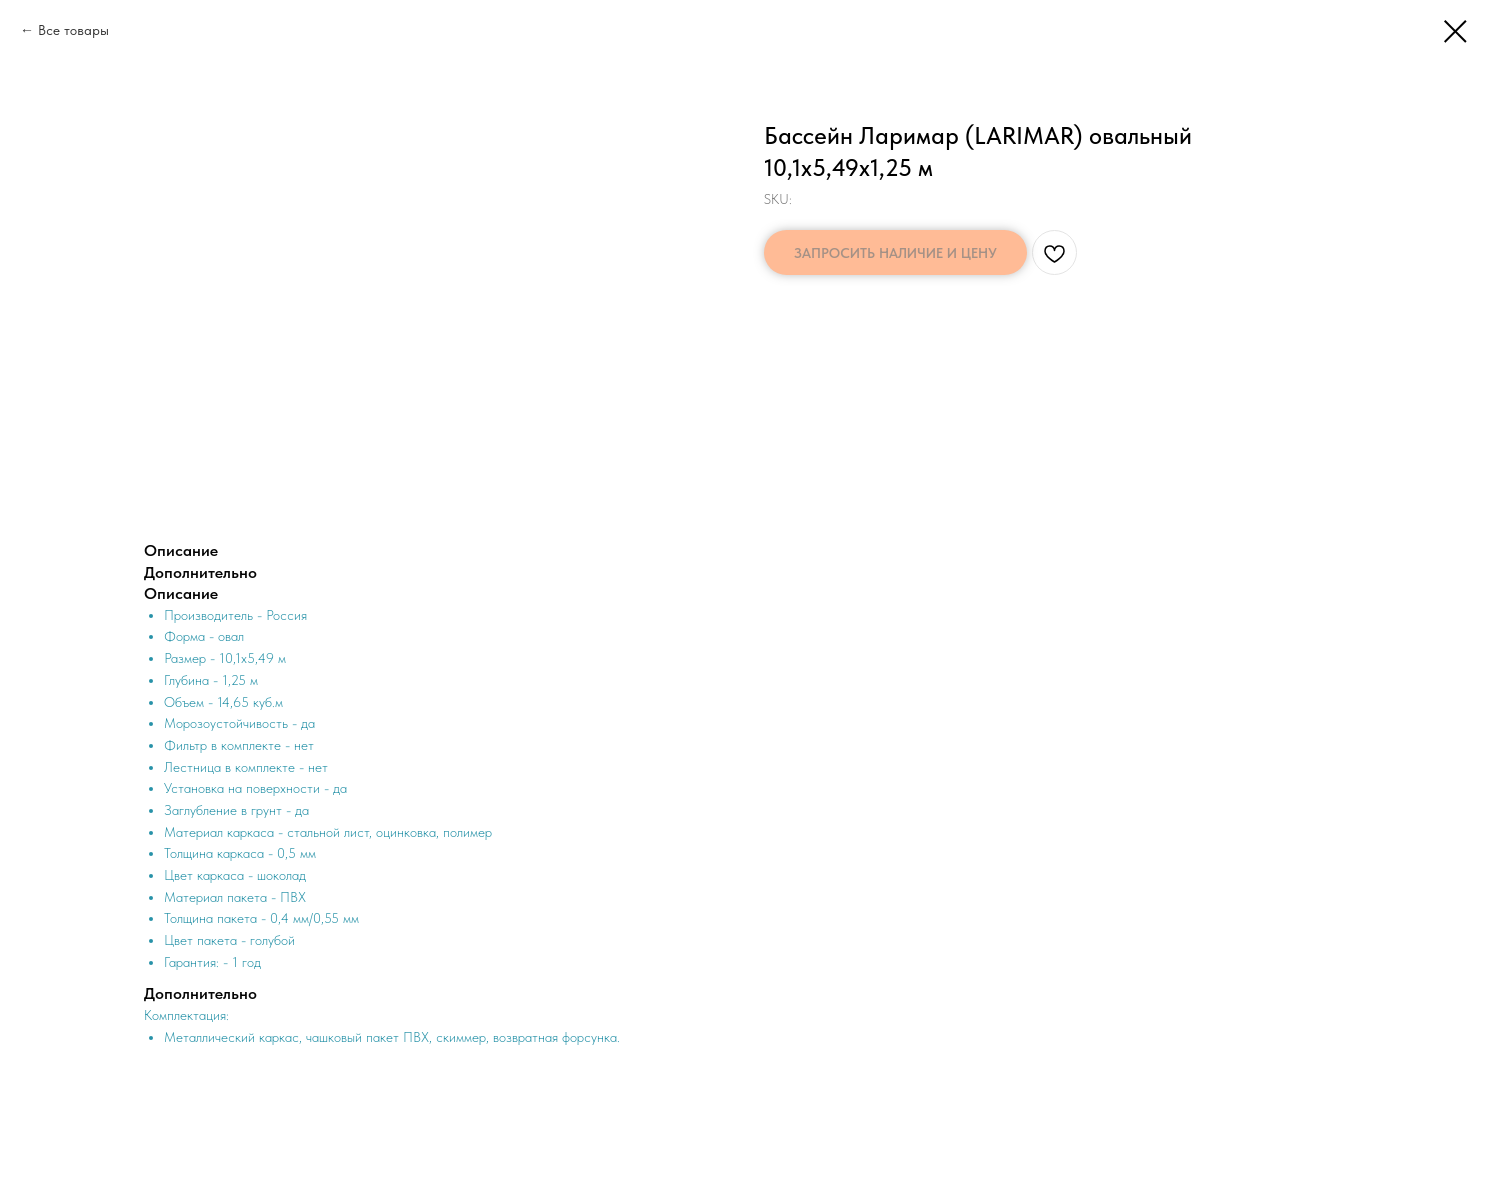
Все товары (73, 30)
